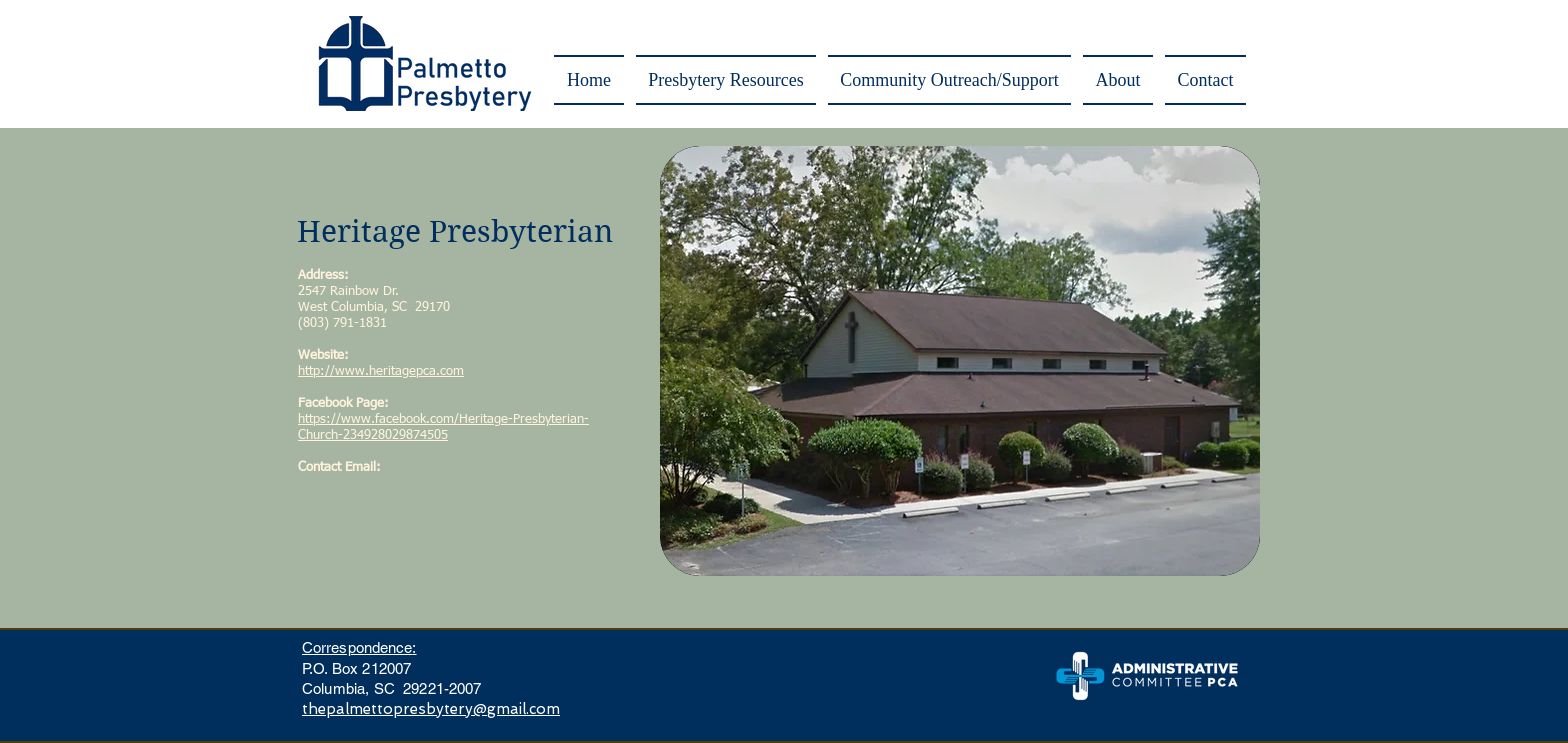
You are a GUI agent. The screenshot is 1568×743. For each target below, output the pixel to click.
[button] (726, 80)
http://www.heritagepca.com (381, 371)
